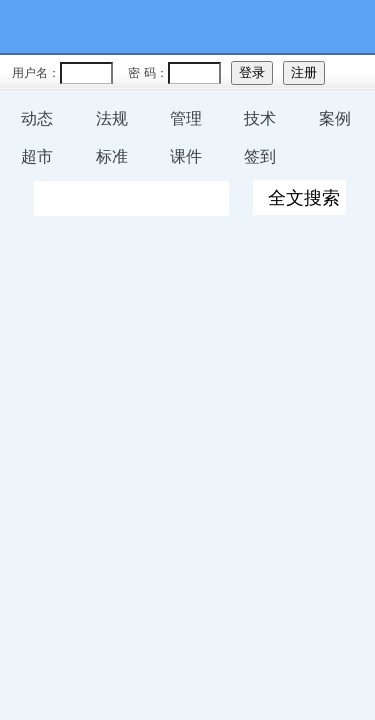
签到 (260, 156)
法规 (112, 118)
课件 (186, 156)
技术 (260, 118)
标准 (112, 156)
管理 (186, 118)
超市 (37, 156)
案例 (335, 118)
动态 (37, 118)
